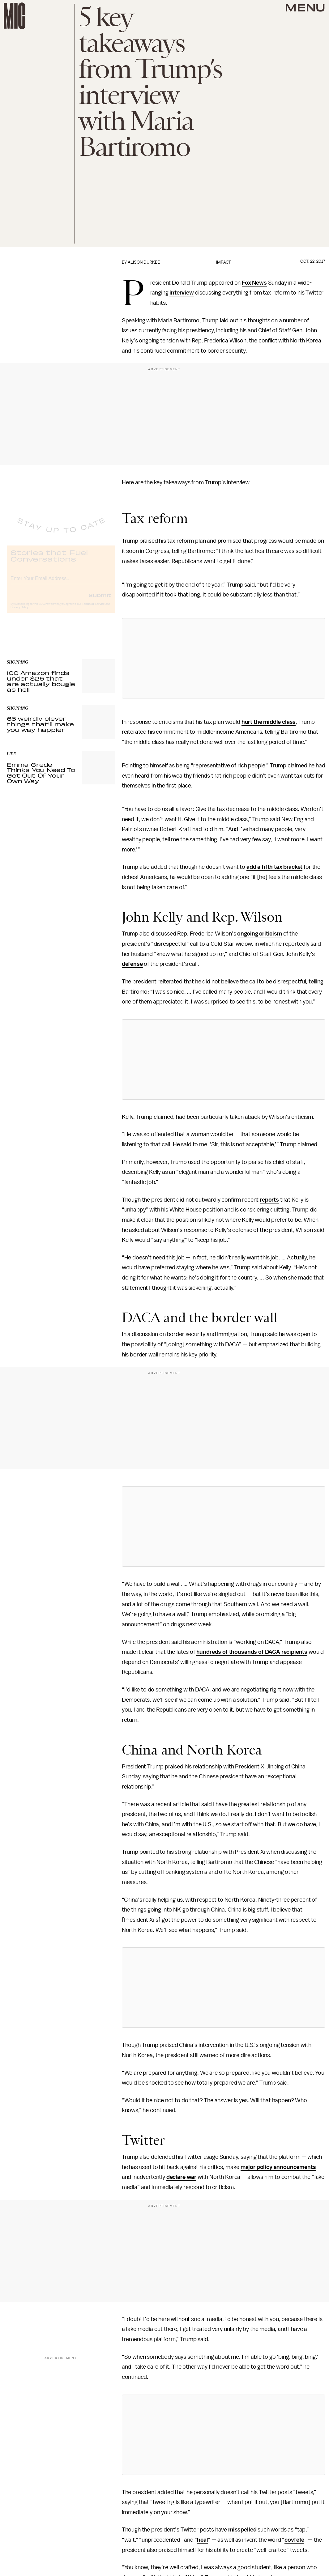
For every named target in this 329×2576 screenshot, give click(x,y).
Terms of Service (93, 608)
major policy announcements (278, 2167)
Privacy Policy (19, 612)
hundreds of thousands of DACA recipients (252, 1652)
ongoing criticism (259, 934)
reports (269, 1200)
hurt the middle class (268, 722)
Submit (99, 600)
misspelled (242, 2530)
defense (132, 964)
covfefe (294, 2540)
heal (202, 2540)
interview (181, 293)
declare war (181, 2177)
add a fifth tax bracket (274, 867)
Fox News (254, 283)
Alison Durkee (144, 262)
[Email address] (61, 582)
